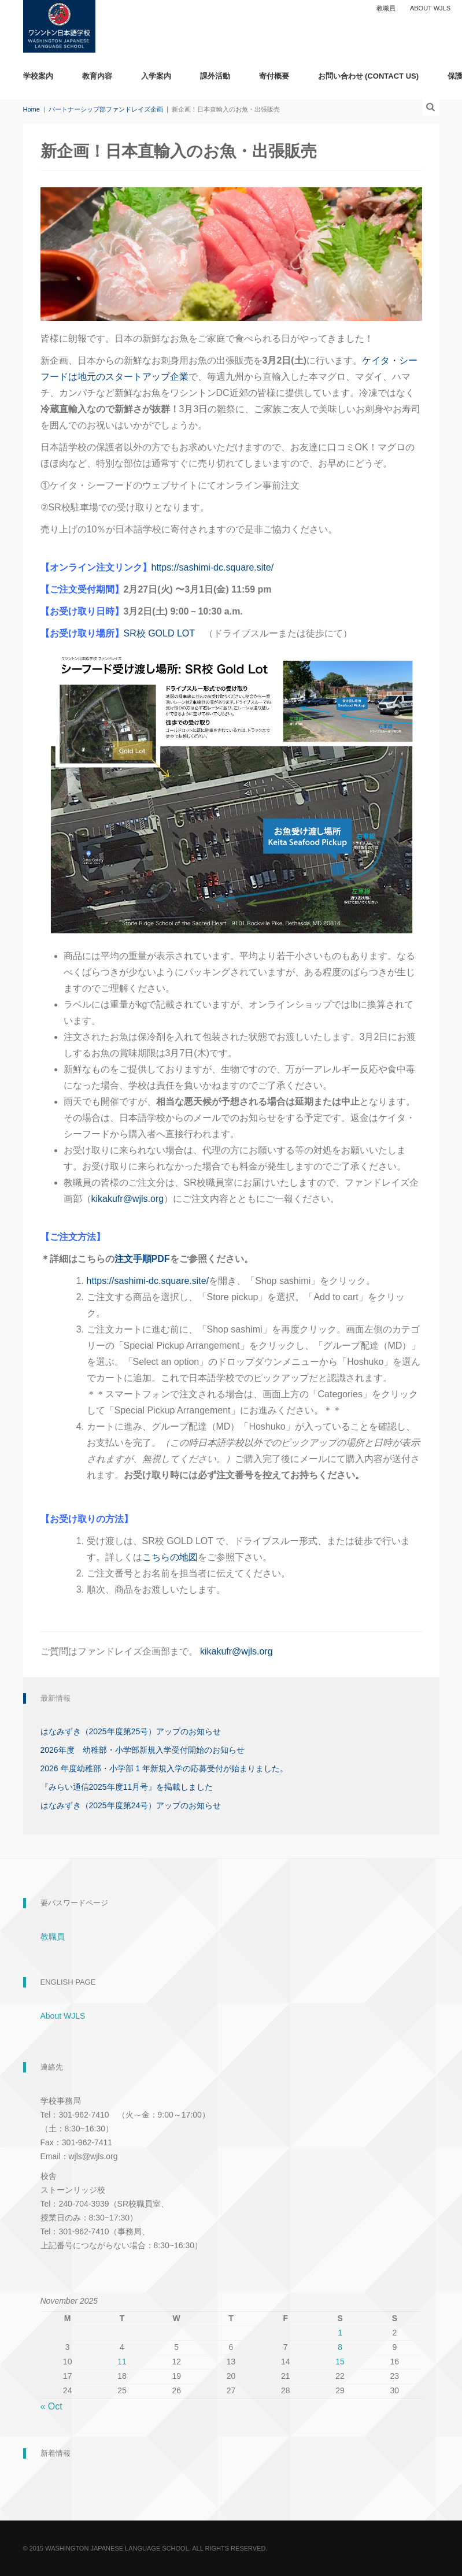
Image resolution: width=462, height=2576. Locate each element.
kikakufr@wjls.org (127, 1199)
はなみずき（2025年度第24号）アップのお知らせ (130, 1805)
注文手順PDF (142, 1259)
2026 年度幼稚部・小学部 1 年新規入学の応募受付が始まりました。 (164, 1768)
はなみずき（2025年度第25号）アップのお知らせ (130, 1731)
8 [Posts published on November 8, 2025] (340, 2347)
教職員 (386, 8)
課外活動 (215, 76)
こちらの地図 (170, 1557)
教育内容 (97, 76)
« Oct (51, 2406)
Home (31, 109)
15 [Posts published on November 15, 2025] (340, 2361)
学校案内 (38, 76)
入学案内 (156, 76)
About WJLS (430, 8)
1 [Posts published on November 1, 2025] (340, 2332)
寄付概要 (274, 76)
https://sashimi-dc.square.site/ (212, 567)
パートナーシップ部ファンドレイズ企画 (106, 109)
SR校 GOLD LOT (159, 633)
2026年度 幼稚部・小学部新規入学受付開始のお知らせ (142, 1750)
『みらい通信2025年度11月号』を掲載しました (126, 1787)
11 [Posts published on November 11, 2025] (122, 2361)
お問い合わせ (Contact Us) (368, 76)
